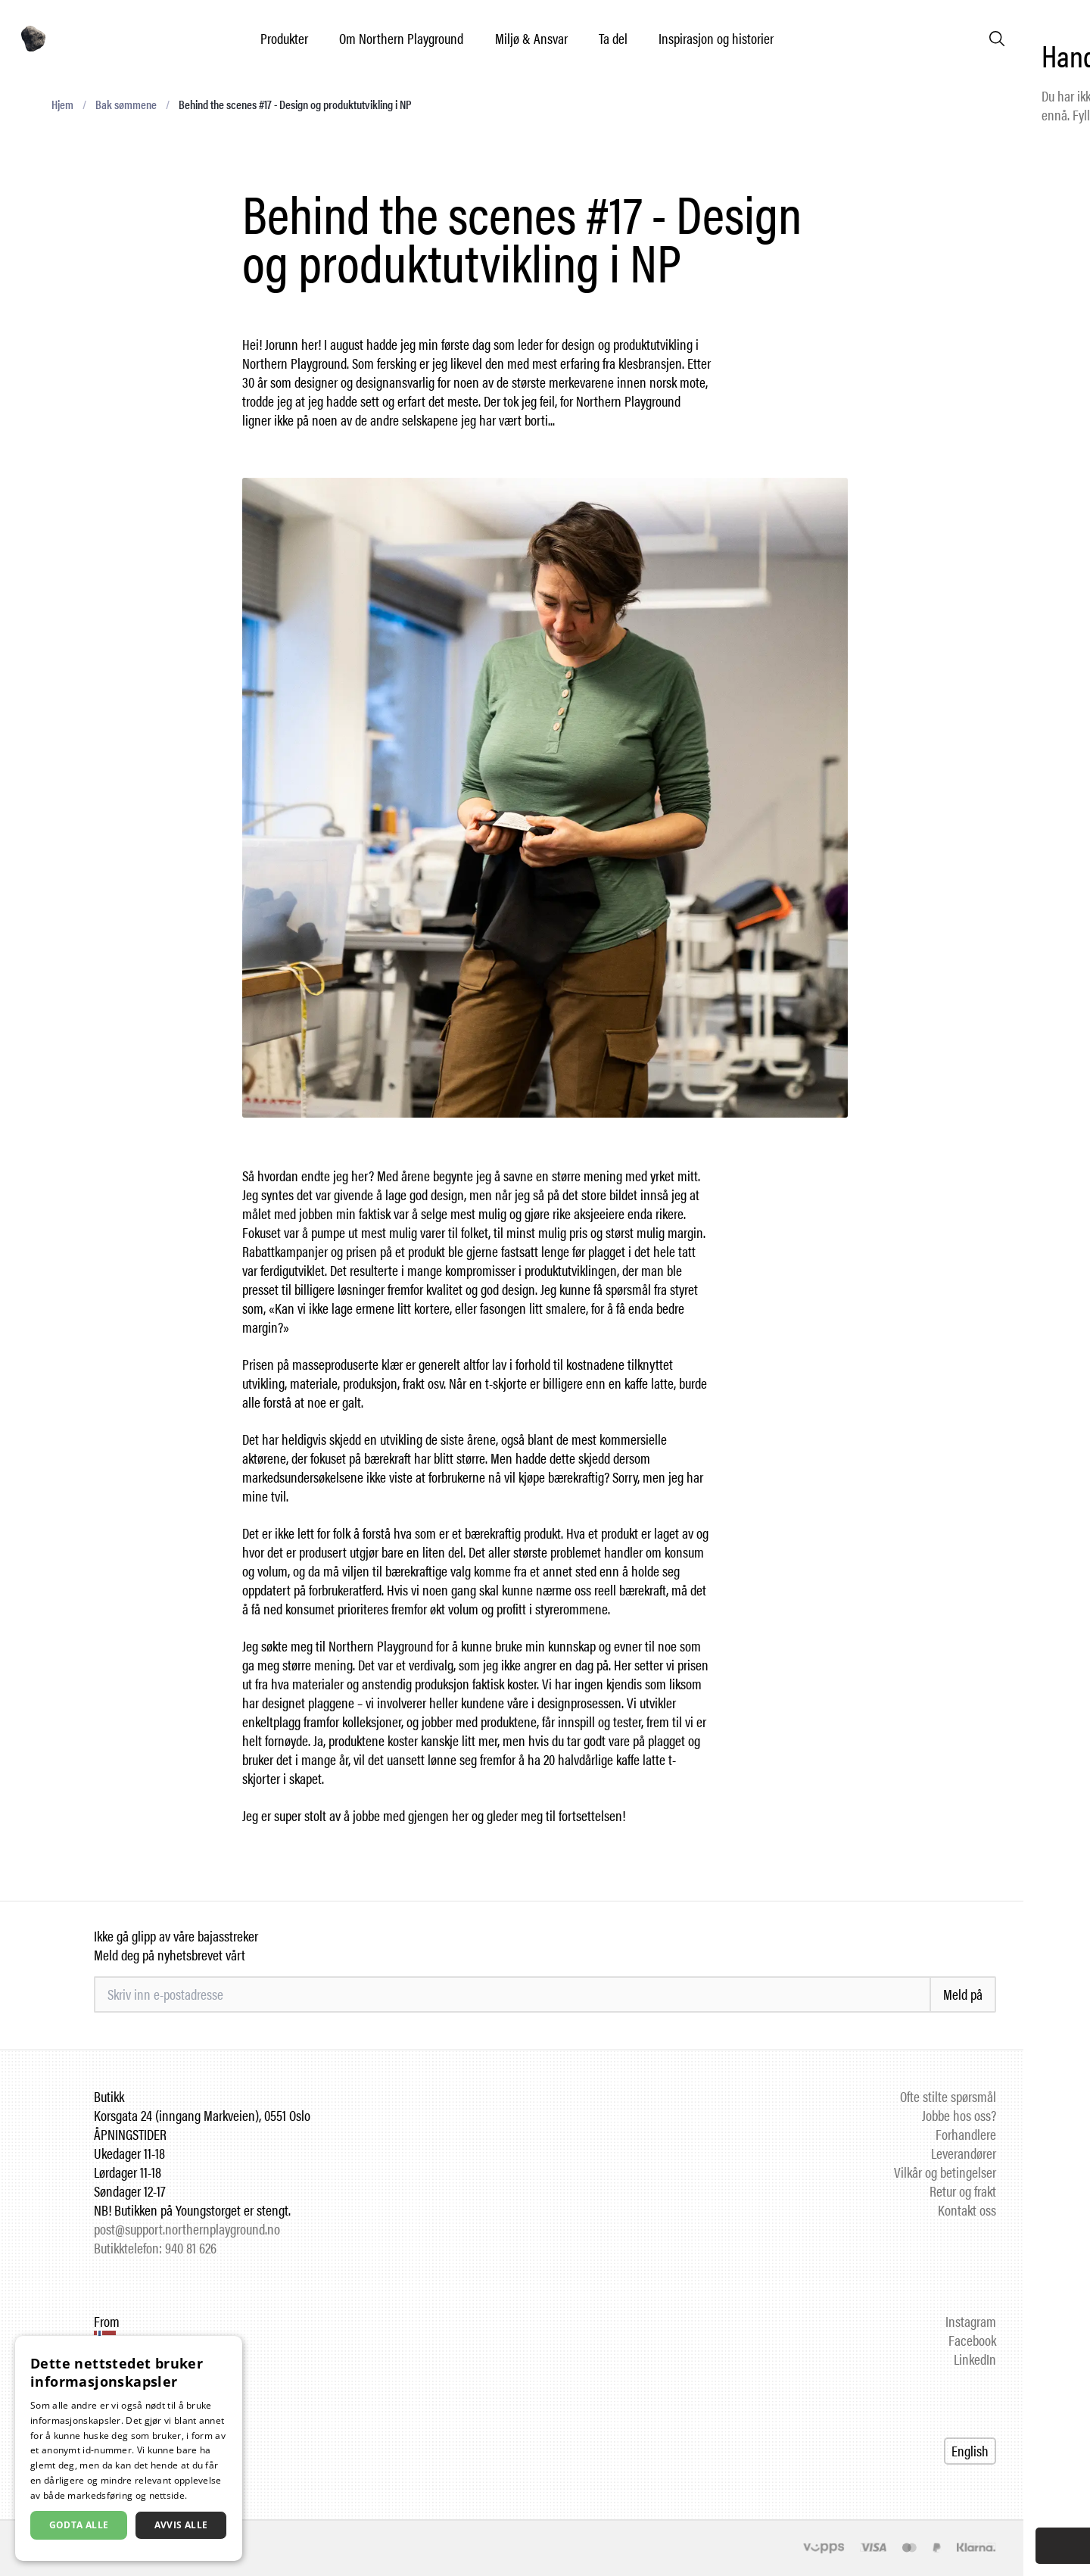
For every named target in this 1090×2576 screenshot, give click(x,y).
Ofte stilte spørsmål (948, 2096)
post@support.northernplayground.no (187, 2229)
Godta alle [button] (79, 2524)
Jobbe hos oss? (959, 2115)
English (970, 2450)
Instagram (970, 2321)
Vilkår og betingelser (945, 2172)
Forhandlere (966, 2134)
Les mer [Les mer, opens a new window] (208, 2495)
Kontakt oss (967, 2209)
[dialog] (128, 2448)
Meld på (963, 1994)
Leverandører (963, 2153)
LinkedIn (975, 2359)
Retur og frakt (963, 2190)
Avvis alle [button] (181, 2524)
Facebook (972, 2340)
